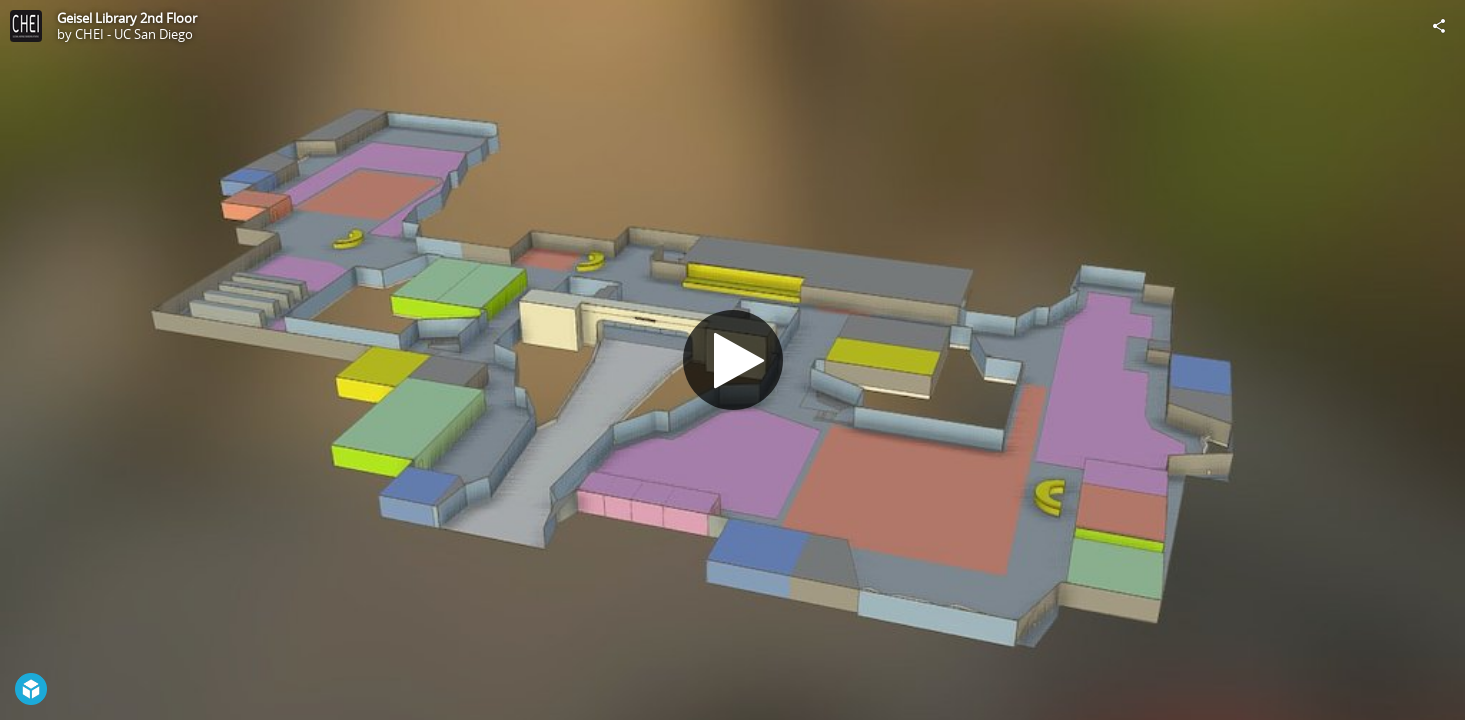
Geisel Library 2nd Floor (127, 18)
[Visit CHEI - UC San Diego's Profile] (26, 26)
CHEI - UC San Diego (134, 34)
